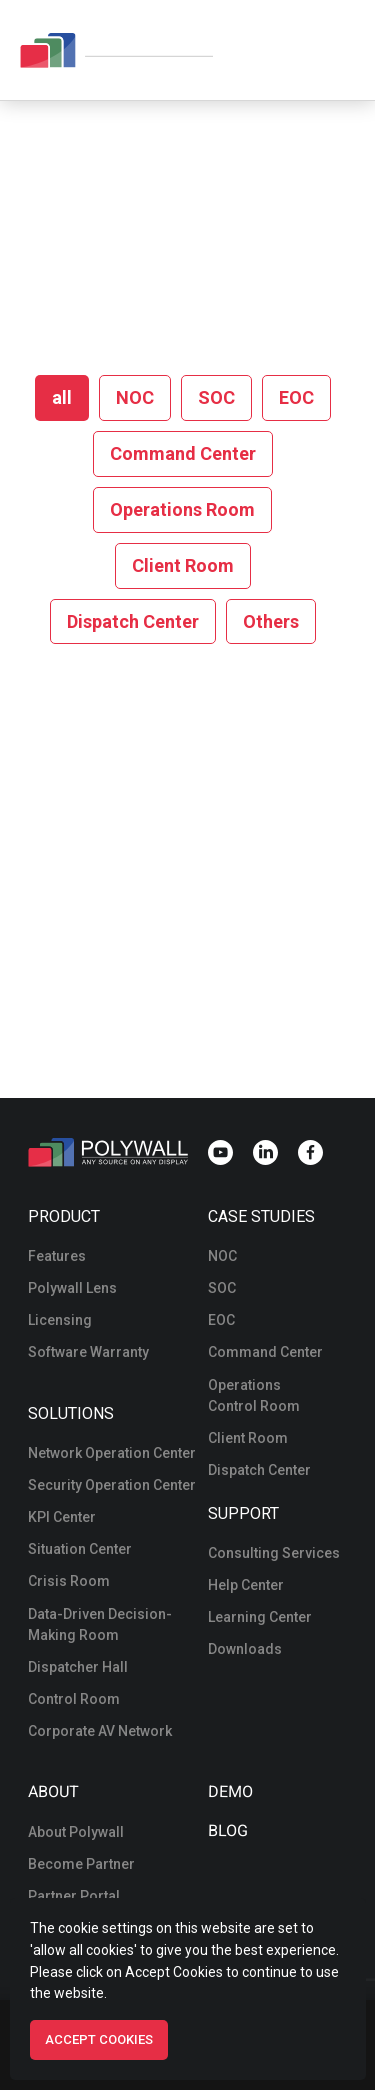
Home (125, 211)
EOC (296, 397)
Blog (226, 1831)
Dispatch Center (133, 621)
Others (271, 621)
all (62, 397)
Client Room (183, 565)
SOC (216, 397)
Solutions (71, 1413)
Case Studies (261, 1216)
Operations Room (182, 509)
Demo (229, 1792)
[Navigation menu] (341, 50)
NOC (135, 397)
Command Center (183, 453)
